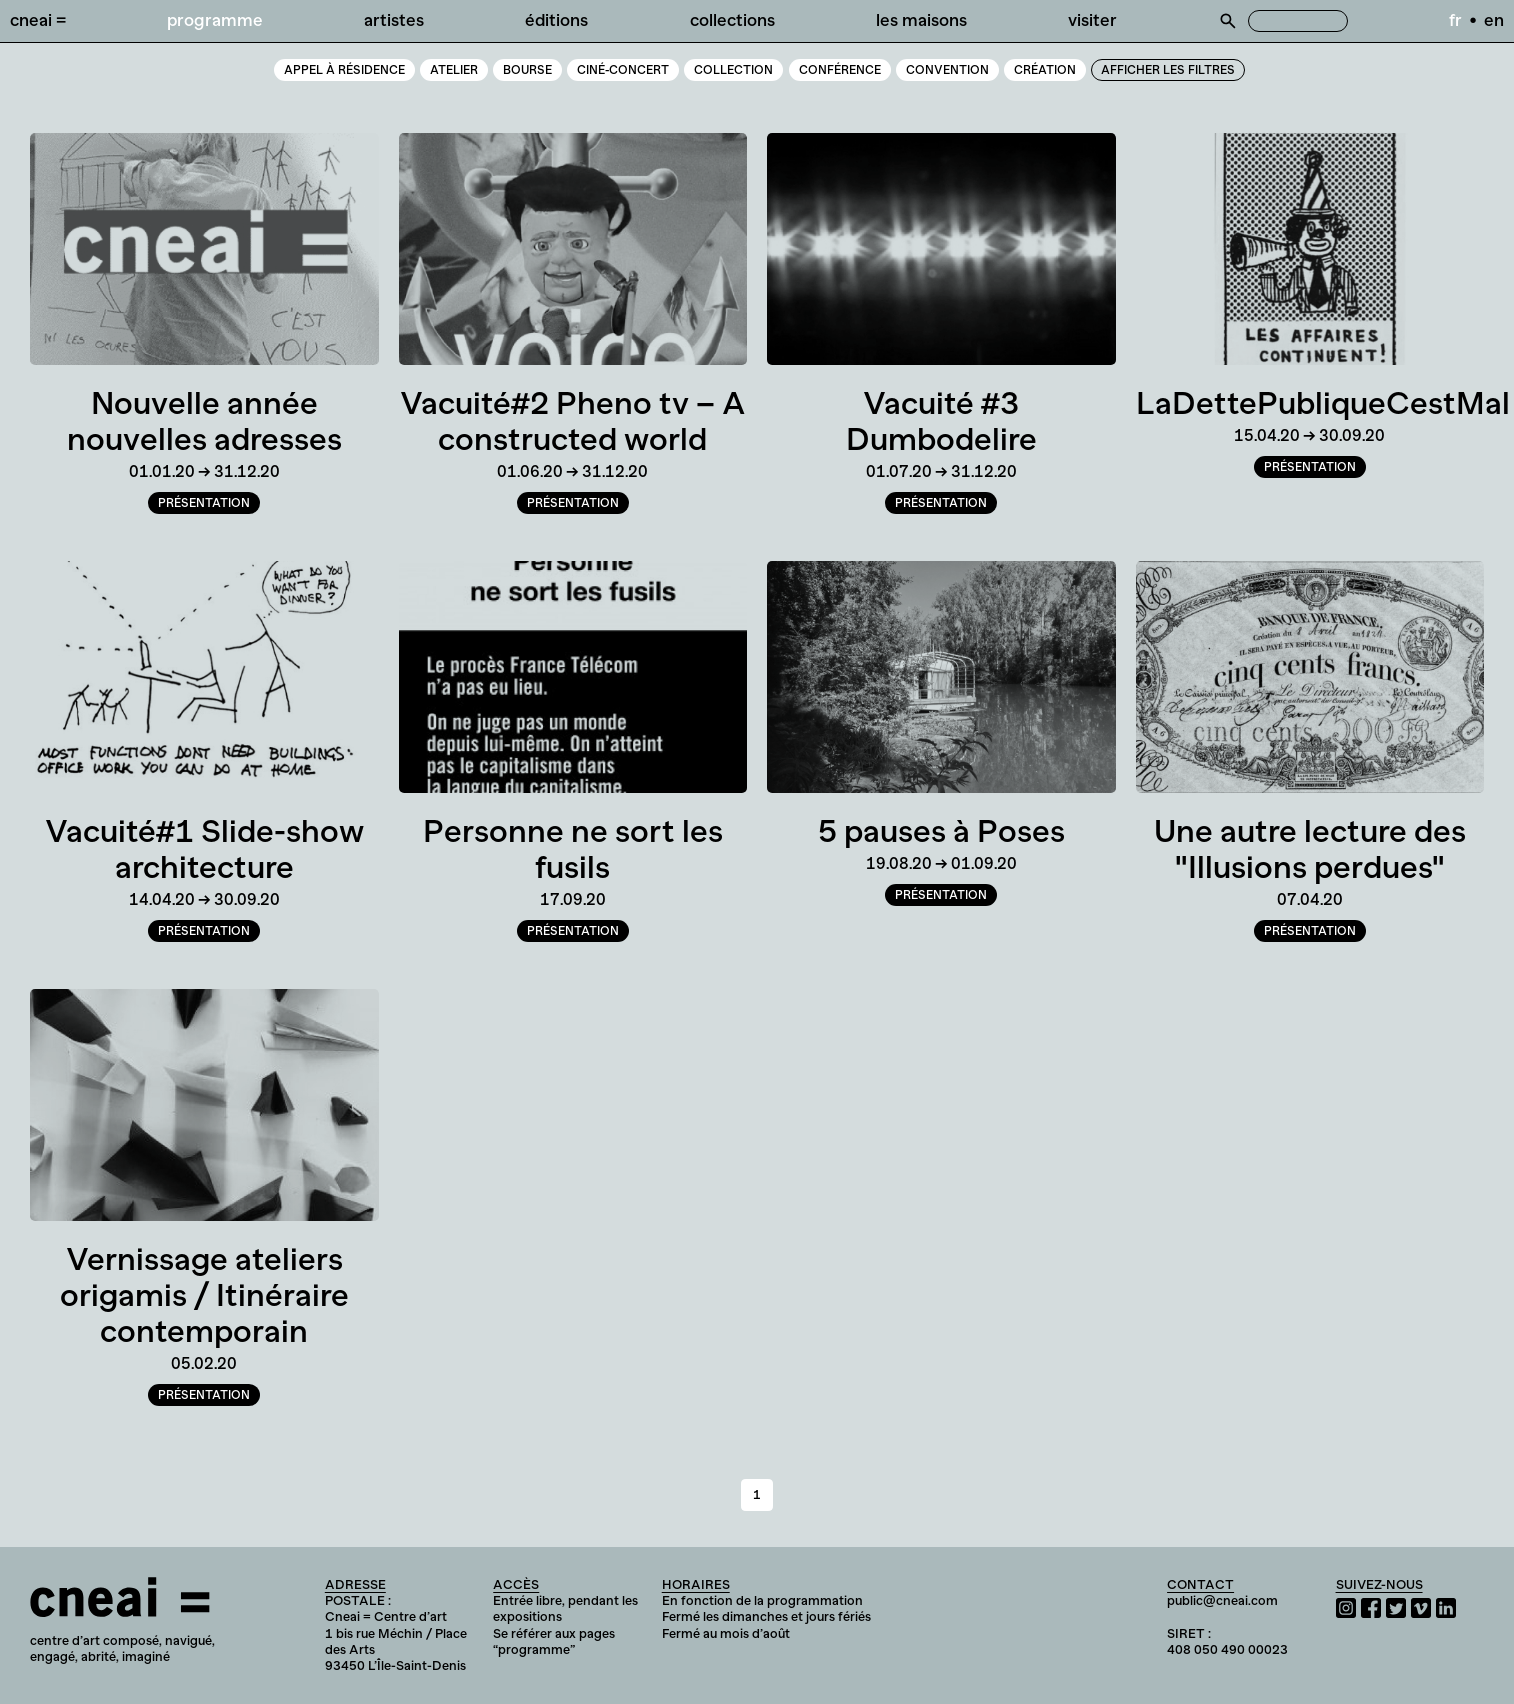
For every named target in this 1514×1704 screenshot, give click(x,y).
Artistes (394, 20)
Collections (732, 20)
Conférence (840, 70)
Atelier (454, 70)
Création (1045, 70)
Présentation (204, 503)
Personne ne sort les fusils (573, 849)
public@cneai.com (1222, 1600)
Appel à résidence (344, 70)
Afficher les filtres (1168, 70)
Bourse (527, 70)
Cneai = (38, 20)
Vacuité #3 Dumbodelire (941, 421)
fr (1455, 20)
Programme (215, 20)
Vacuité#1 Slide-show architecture (204, 849)
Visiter (1092, 20)
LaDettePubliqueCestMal (1323, 403)
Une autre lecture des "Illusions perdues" (1310, 849)
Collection (733, 70)
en (1494, 20)
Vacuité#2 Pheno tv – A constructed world (572, 421)
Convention (947, 70)
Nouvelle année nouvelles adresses (204, 421)
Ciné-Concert (623, 70)
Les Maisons (921, 20)
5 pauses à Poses (941, 831)
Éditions (556, 20)
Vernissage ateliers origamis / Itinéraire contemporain (204, 1295)
